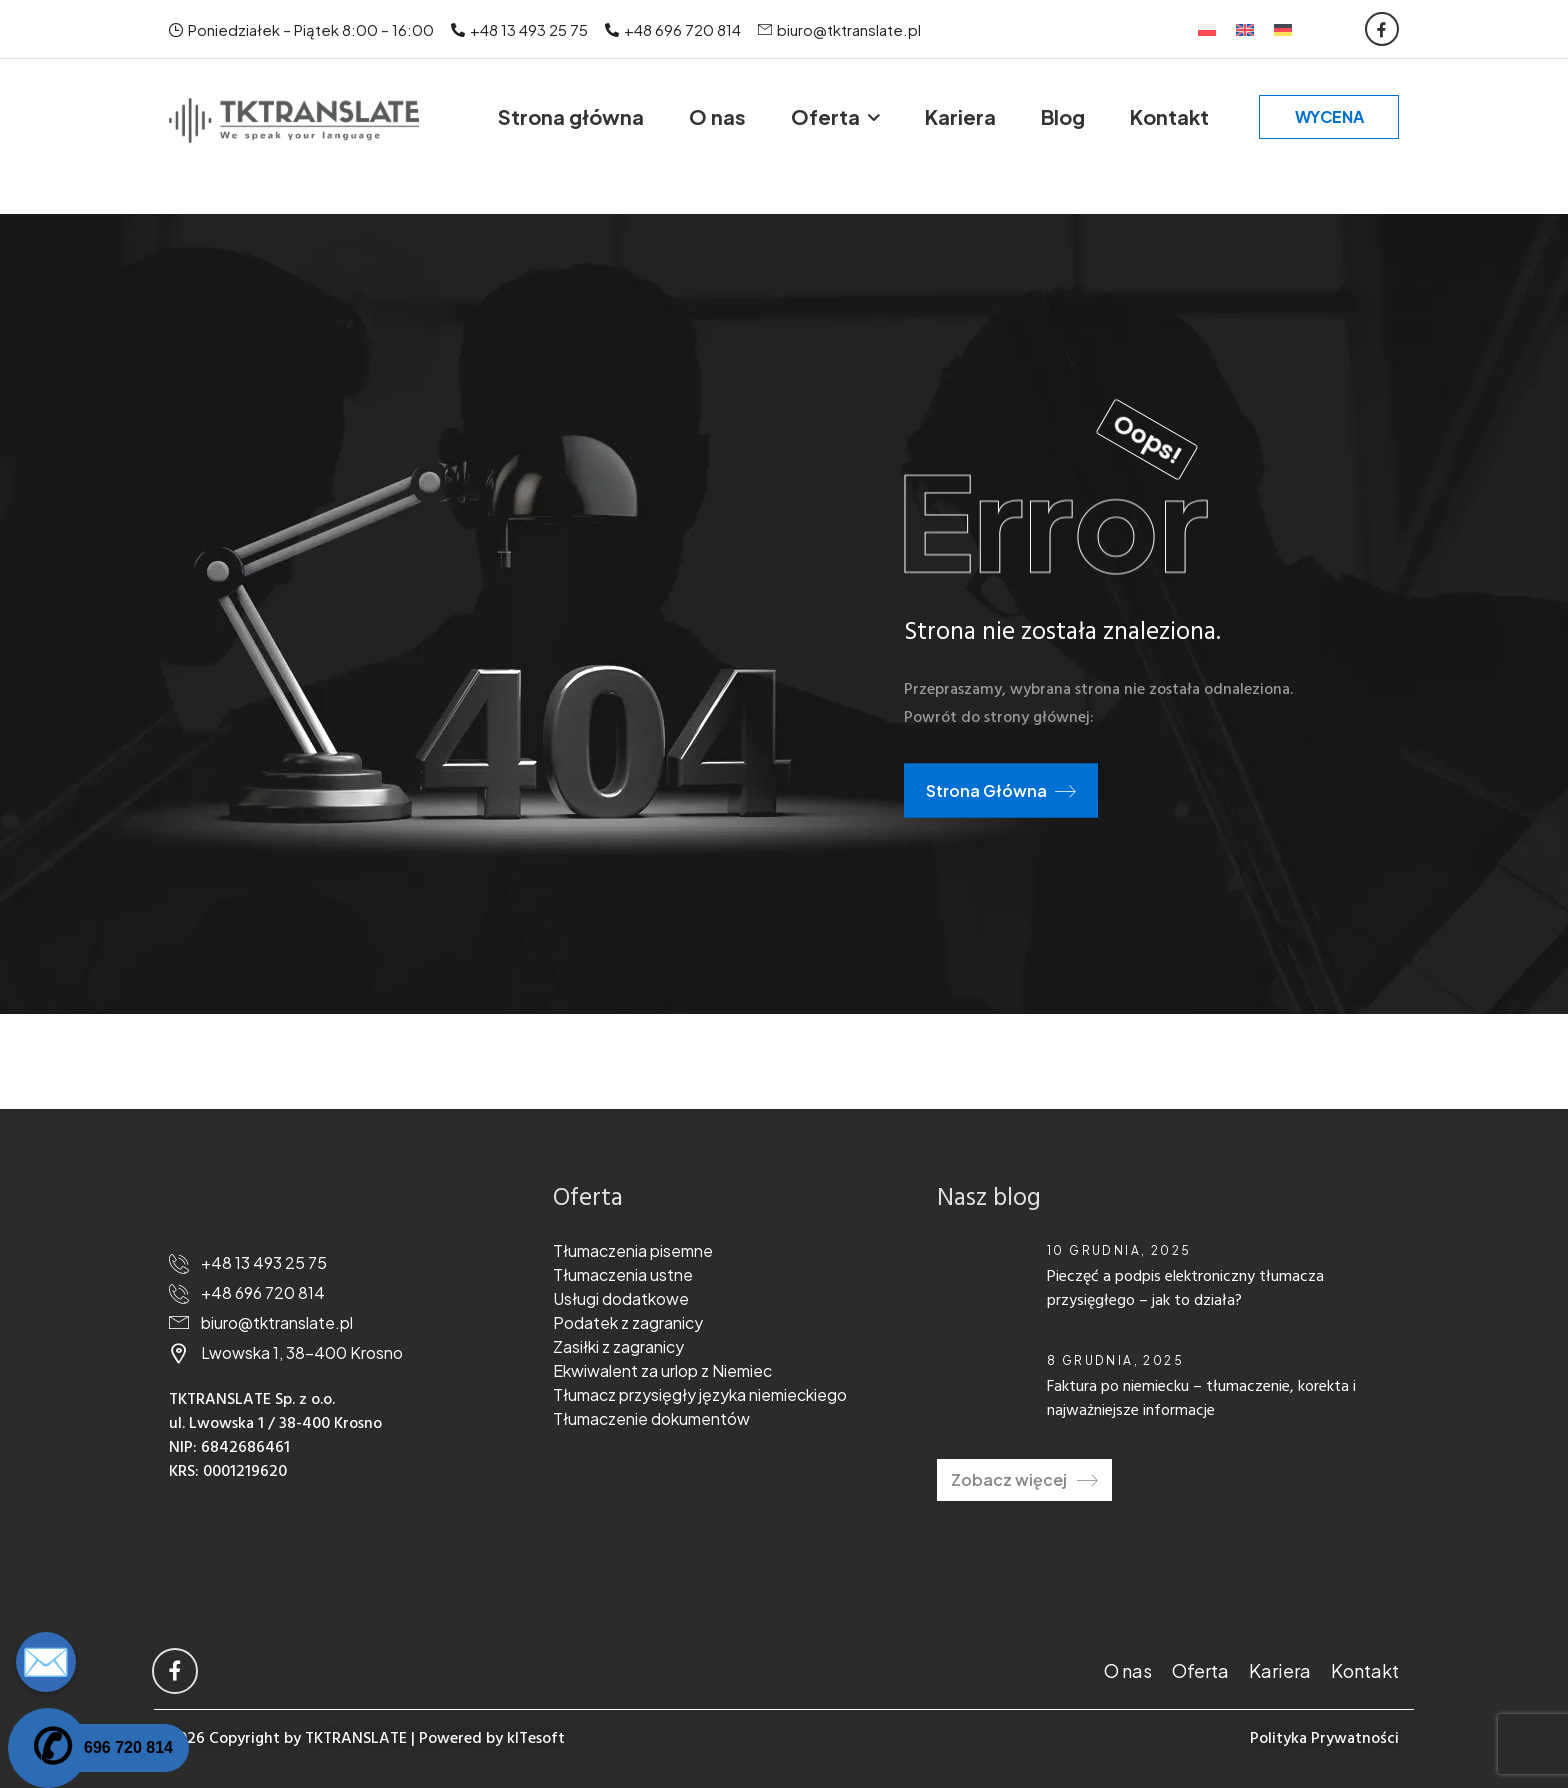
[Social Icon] (1382, 29)
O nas (717, 116)
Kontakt (1169, 116)
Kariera (960, 116)
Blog (1063, 116)
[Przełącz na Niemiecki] (1283, 29)
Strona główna (571, 116)
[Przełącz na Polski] (1207, 29)
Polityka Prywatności (1324, 1739)
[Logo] (294, 120)
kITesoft (536, 1739)
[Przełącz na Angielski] (1245, 29)
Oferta (825, 116)
